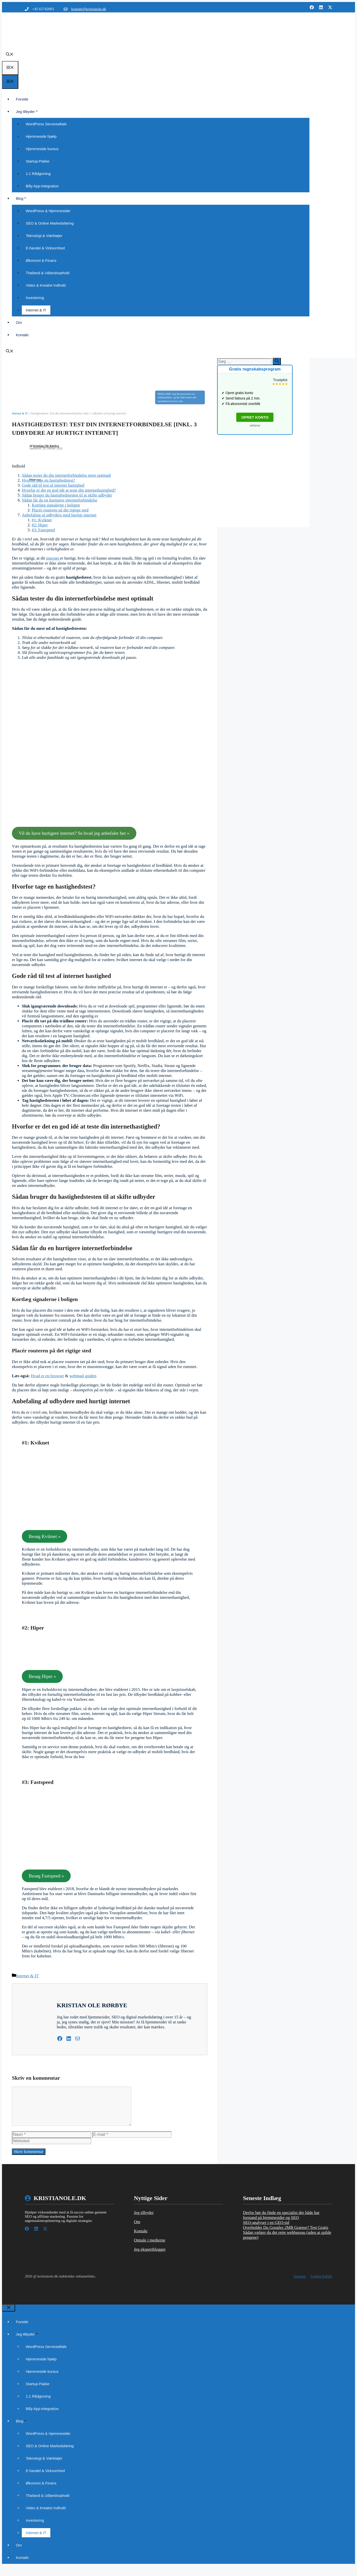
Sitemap (300, 2284)
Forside (22, 99)
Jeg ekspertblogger (150, 2257)
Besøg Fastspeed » (46, 1875)
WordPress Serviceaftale (46, 124)
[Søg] (277, 361)
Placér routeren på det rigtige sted (60, 510)
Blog (23, 198)
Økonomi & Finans (41, 260)
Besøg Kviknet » (44, 1536)
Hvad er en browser (47, 1375)
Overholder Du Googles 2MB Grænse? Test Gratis (285, 2235)
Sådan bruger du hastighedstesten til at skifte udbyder (67, 495)
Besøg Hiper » (42, 1676)
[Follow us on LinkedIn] (321, 7)
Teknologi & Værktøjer (44, 236)
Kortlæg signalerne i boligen (56, 505)
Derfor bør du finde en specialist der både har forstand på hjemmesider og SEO (281, 2223)
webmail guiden (82, 1375)
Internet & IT (36, 310)
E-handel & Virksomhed (45, 248)
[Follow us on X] (330, 7)
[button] (9, 55)
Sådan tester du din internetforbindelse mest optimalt (66, 475)
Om (19, 322)
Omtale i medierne (149, 2248)
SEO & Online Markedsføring (50, 223)
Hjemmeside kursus (42, 149)
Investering (35, 298)
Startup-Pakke (37, 161)
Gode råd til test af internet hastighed (53, 485)
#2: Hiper (40, 525)
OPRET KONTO (254, 417)
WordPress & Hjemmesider (48, 211)
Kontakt (22, 335)
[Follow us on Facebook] (312, 7)
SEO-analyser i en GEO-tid (266, 2230)
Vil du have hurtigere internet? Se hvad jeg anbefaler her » (74, 833)
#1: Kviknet (42, 520)
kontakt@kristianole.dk (88, 9)
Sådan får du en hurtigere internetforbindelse (59, 500)
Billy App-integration (42, 186)
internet (53, 558)
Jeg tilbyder (29, 111)
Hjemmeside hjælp (41, 136)
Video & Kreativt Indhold (46, 285)
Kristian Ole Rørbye (46, 446)
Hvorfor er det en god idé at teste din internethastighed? (69, 490)
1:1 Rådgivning (38, 173)
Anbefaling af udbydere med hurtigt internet (59, 515)
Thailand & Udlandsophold (47, 273)
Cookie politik (321, 2284)
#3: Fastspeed (43, 530)
